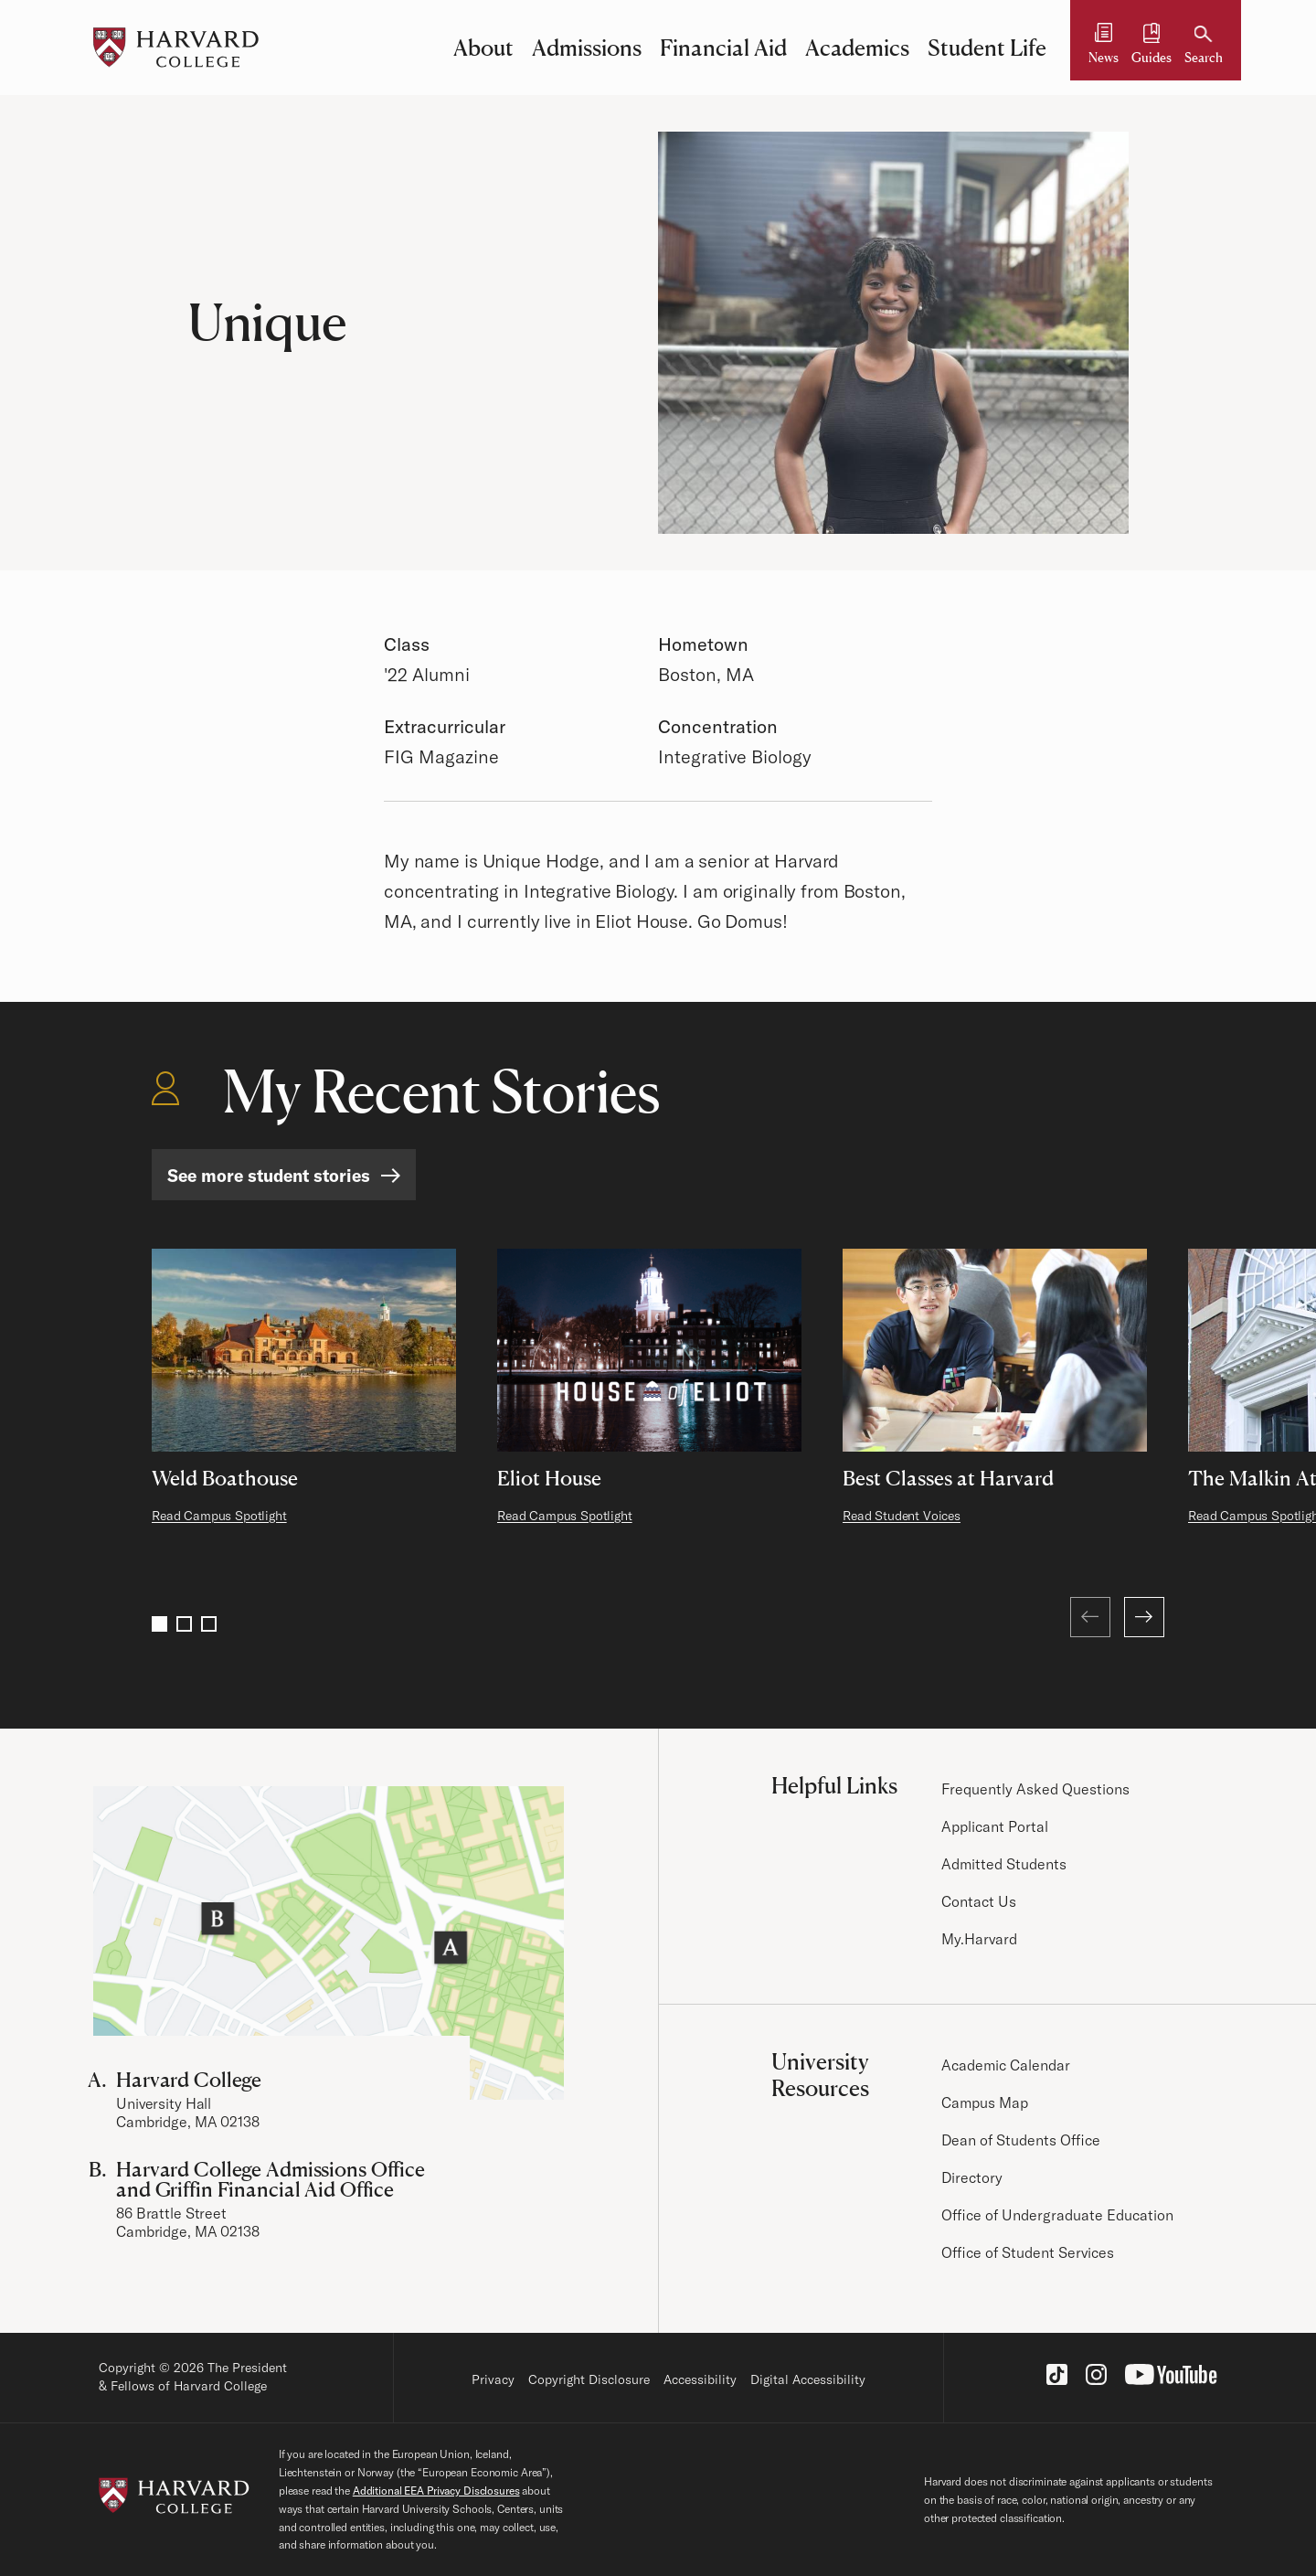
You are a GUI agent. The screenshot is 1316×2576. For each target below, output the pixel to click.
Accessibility (700, 2379)
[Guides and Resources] (1151, 47)
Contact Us (978, 1901)
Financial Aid (723, 47)
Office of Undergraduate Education (1057, 2215)
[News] (1103, 47)
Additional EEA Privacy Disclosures (436, 2490)
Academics (857, 47)
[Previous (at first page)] (1090, 1617)
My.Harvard (979, 1939)
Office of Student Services (1027, 2252)
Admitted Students (1004, 1864)
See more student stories (268, 1176)
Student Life (987, 47)
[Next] (1144, 1617)
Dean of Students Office (1020, 2140)
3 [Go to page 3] (209, 1624)
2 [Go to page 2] (184, 1624)
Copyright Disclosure (589, 2379)
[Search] (1203, 47)
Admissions (587, 47)
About (483, 47)
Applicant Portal (994, 1826)
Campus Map (984, 2102)
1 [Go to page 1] (159, 1624)
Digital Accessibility (807, 2379)
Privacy (493, 2379)
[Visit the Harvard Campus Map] (328, 1943)
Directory (972, 2177)
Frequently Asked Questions (1035, 1789)
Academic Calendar (1005, 2065)
